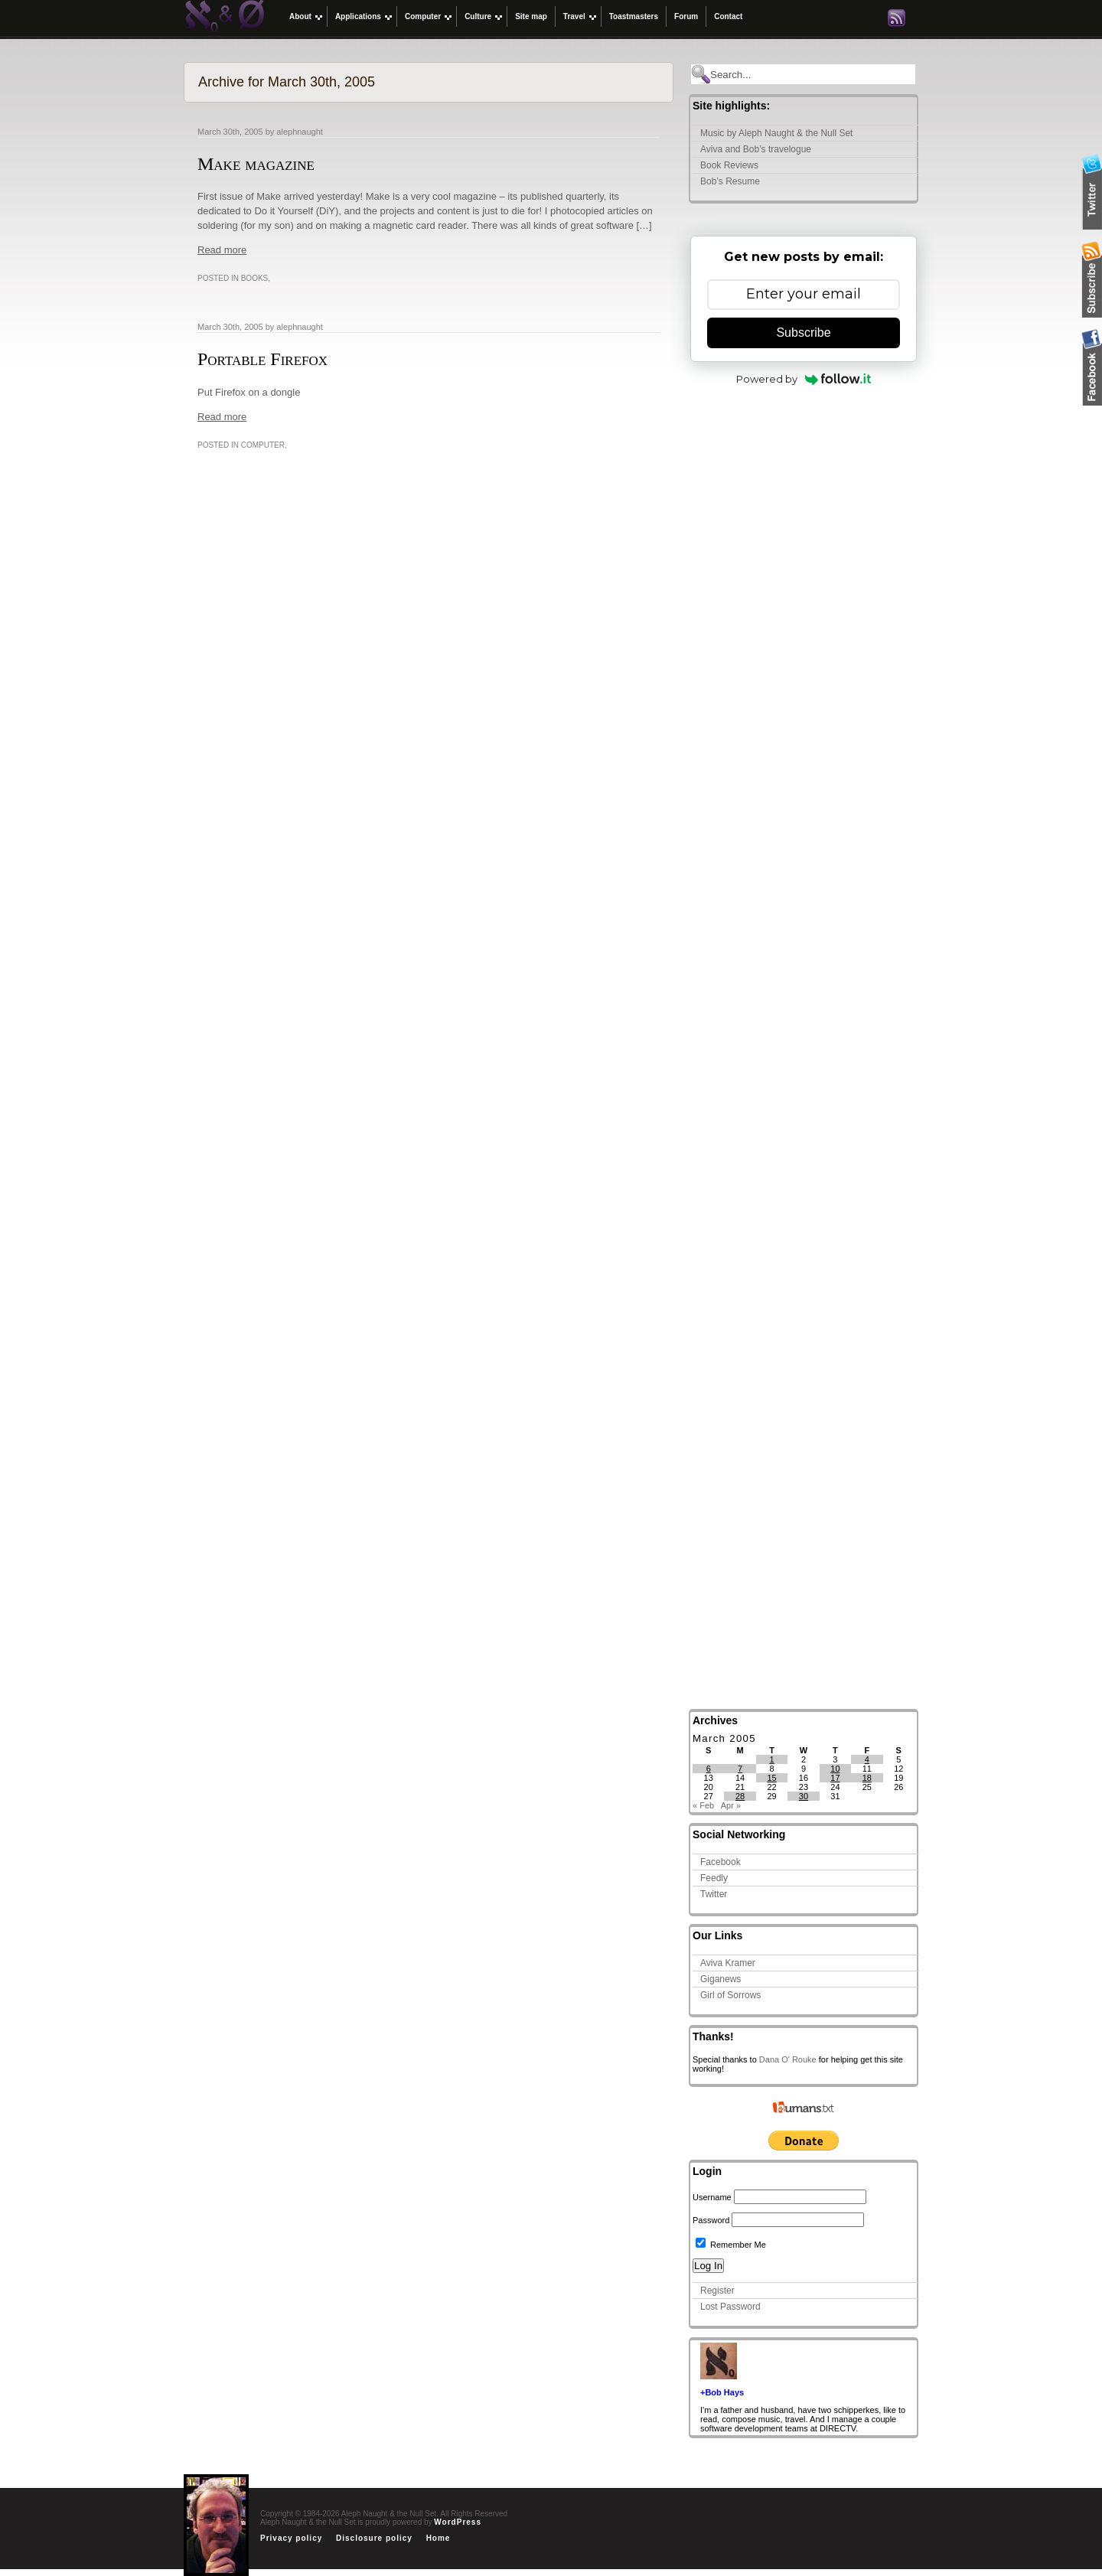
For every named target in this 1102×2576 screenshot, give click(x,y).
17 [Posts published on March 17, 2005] (835, 1777)
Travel (574, 16)
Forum (686, 16)
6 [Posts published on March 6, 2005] (708, 1768)
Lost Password (730, 2306)
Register (717, 2290)
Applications (358, 16)
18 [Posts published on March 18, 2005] (867, 1777)
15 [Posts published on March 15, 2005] (771, 1777)
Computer (423, 16)
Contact (728, 16)
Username (712, 2197)
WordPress (457, 2522)
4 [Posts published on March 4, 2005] (867, 1759)
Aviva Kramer (727, 1963)
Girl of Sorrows (730, 1995)
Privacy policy (291, 2538)
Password (711, 2220)
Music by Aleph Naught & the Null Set (776, 133)
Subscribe (803, 332)
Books (255, 278)
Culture (478, 16)
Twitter (713, 1894)
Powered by (804, 379)
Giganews (720, 1979)
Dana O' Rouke (788, 2059)
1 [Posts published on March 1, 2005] (771, 1759)
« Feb (703, 1805)
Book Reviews (729, 165)
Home (438, 2538)
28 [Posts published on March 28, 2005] (740, 1796)
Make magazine (256, 164)
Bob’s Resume (730, 181)
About (300, 16)
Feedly (714, 1878)
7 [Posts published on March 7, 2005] (740, 1768)
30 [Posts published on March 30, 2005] (803, 1796)
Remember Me (731, 2244)
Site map (531, 16)
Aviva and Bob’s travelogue (755, 149)
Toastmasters (633, 16)
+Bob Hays (722, 2392)
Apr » (731, 1805)
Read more (221, 250)
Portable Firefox (262, 359)
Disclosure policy (374, 2538)
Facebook (720, 1862)
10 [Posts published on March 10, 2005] (835, 1768)
